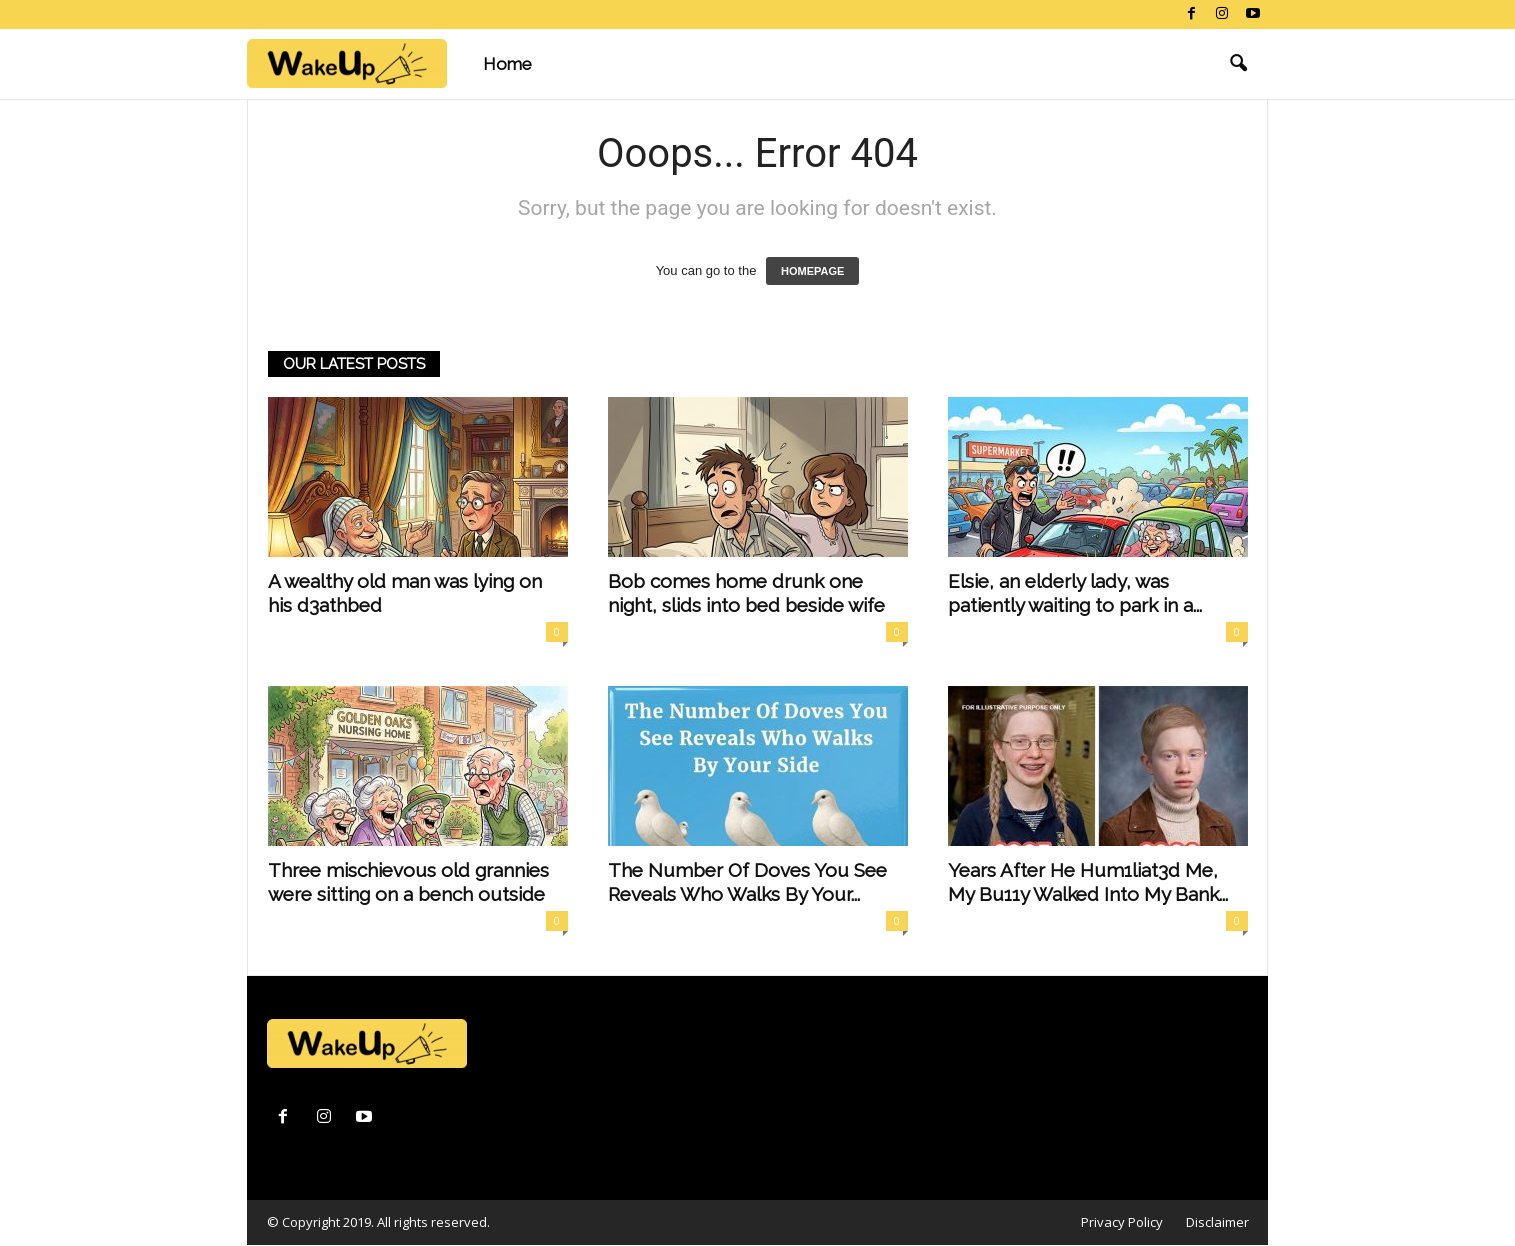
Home (507, 64)
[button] (1238, 64)
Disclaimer (1217, 1222)
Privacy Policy (1122, 1222)
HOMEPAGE (812, 271)
